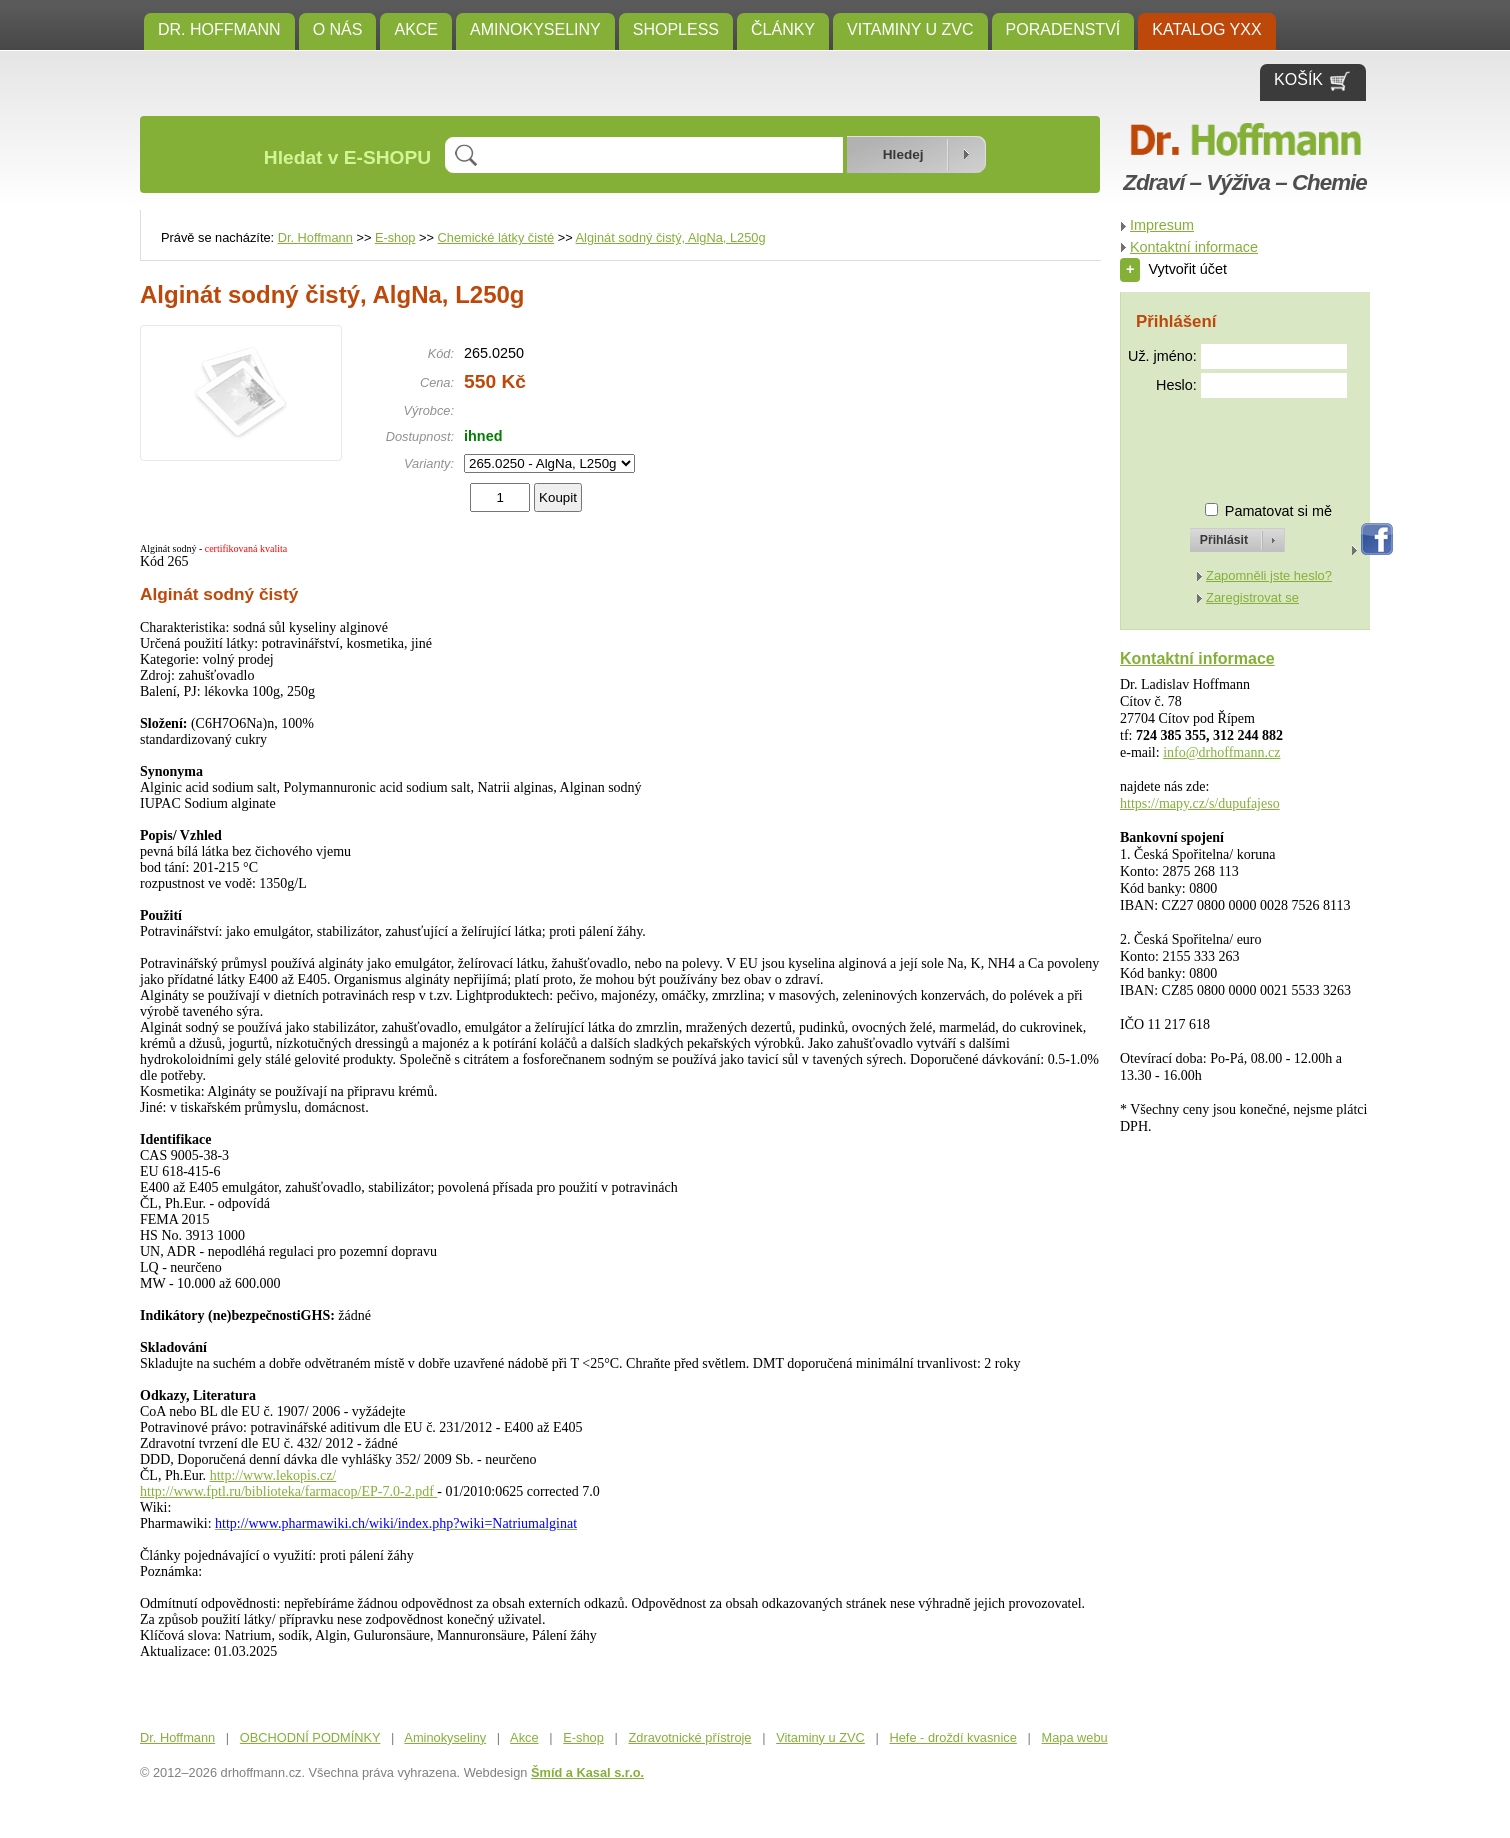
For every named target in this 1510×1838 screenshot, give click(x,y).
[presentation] (1219, 441)
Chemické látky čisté (496, 237)
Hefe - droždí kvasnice (953, 1737)
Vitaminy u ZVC (910, 29)
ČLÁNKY (783, 29)
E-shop (395, 237)
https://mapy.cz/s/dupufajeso (1200, 803)
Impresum (1162, 225)
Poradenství (1063, 29)
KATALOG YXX (1206, 29)
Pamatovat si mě (1278, 511)
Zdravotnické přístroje (689, 1737)
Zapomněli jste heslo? (1269, 575)
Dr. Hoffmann (219, 29)
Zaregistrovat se (1252, 597)
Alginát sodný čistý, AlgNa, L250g (671, 237)
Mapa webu (1075, 1737)
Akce (416, 29)
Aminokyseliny (535, 29)
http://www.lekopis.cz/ (273, 1475)
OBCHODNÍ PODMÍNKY (310, 1737)
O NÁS (338, 29)
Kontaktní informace (1194, 247)
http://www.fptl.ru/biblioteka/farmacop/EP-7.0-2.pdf (288, 1491)
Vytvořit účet (1173, 269)
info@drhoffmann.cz (1221, 752)
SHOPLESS (676, 29)
